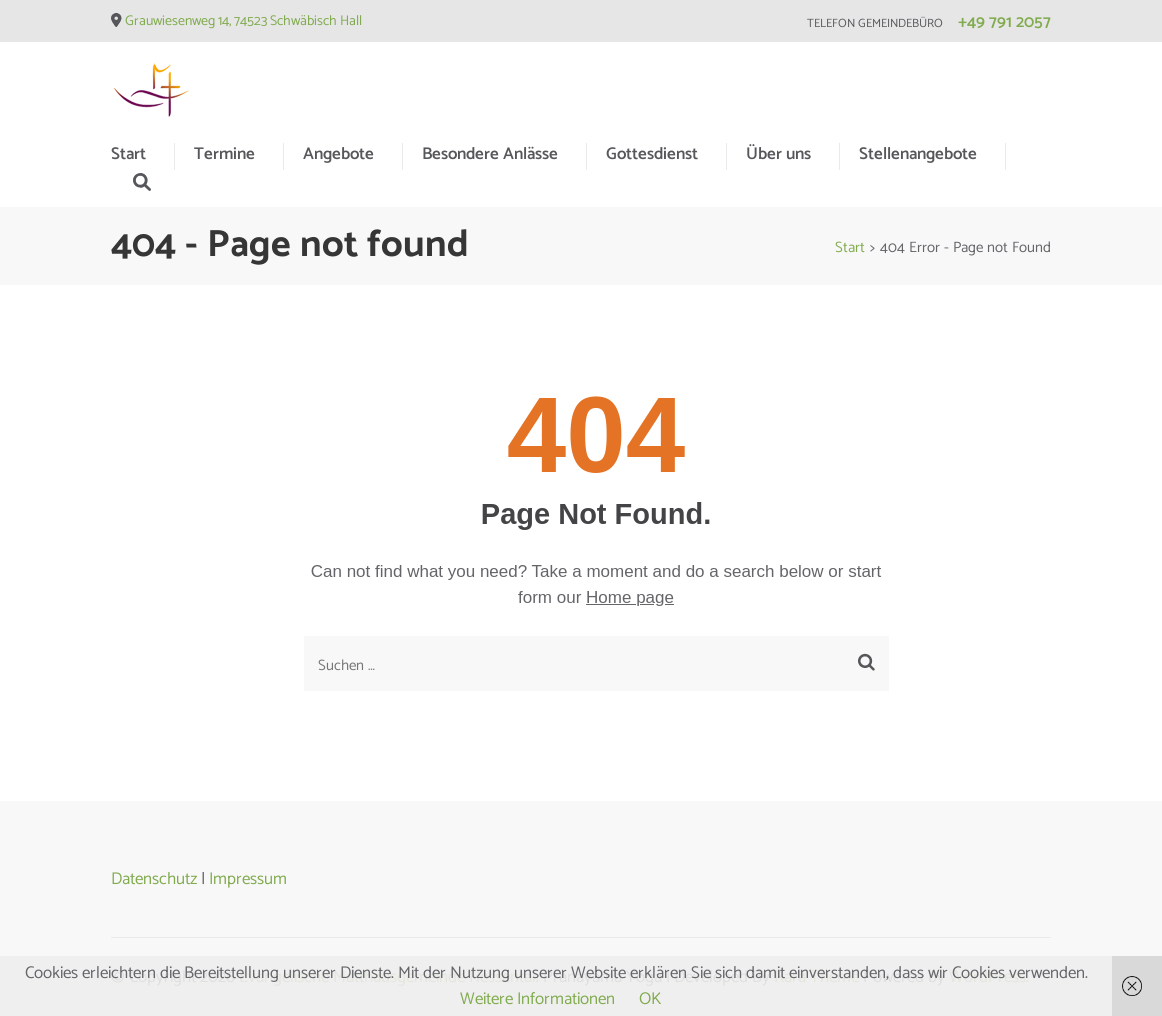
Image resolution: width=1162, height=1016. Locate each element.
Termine (224, 154)
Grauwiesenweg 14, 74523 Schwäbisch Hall (243, 21)
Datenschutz (154, 879)
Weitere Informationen (537, 999)
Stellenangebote (918, 154)
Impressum (248, 879)
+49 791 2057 (1004, 22)
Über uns (778, 154)
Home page (630, 597)
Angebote (338, 154)
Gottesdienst (652, 154)
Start (128, 154)
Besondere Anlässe (490, 154)
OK (650, 999)
